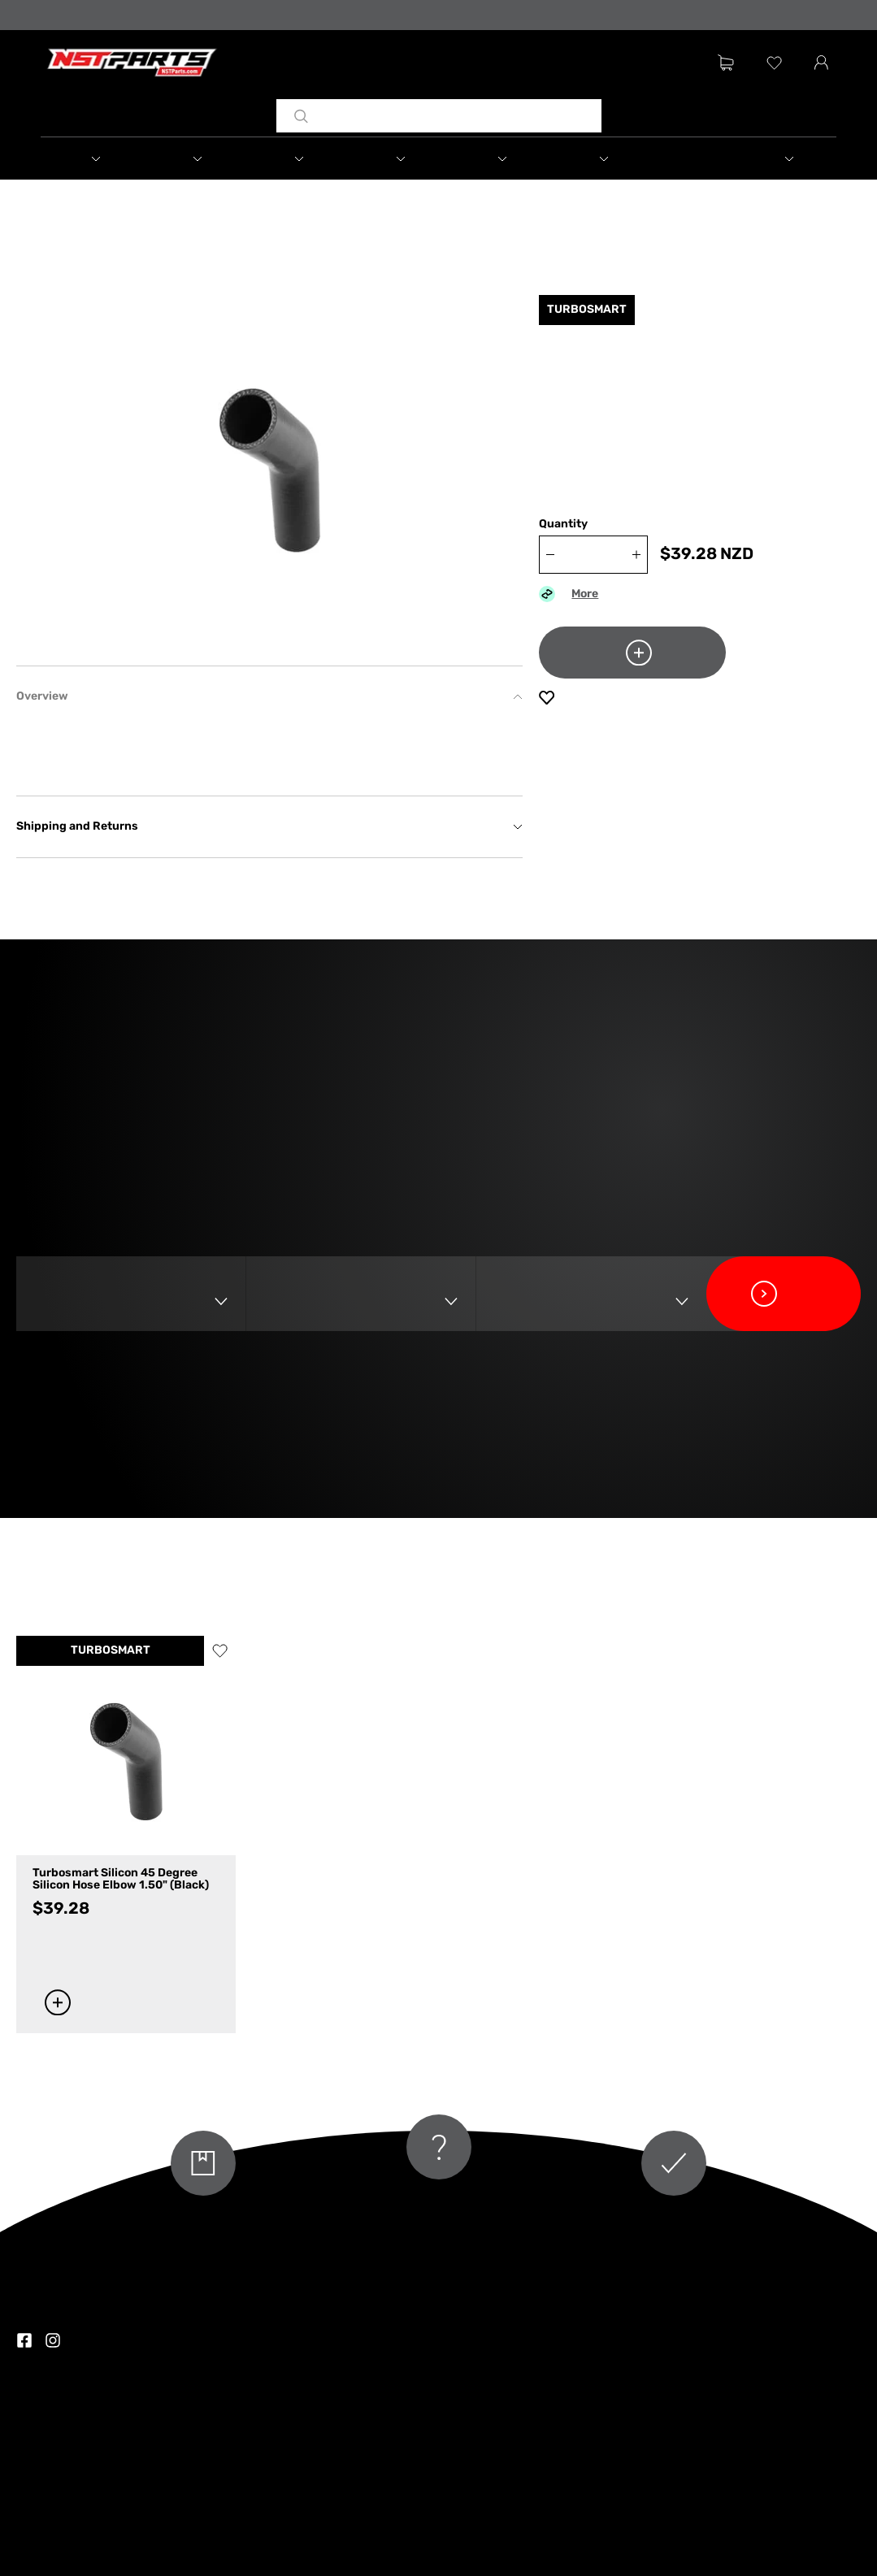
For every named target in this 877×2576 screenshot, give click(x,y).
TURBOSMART (110, 1651)
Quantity (563, 524)
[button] (92, 158)
